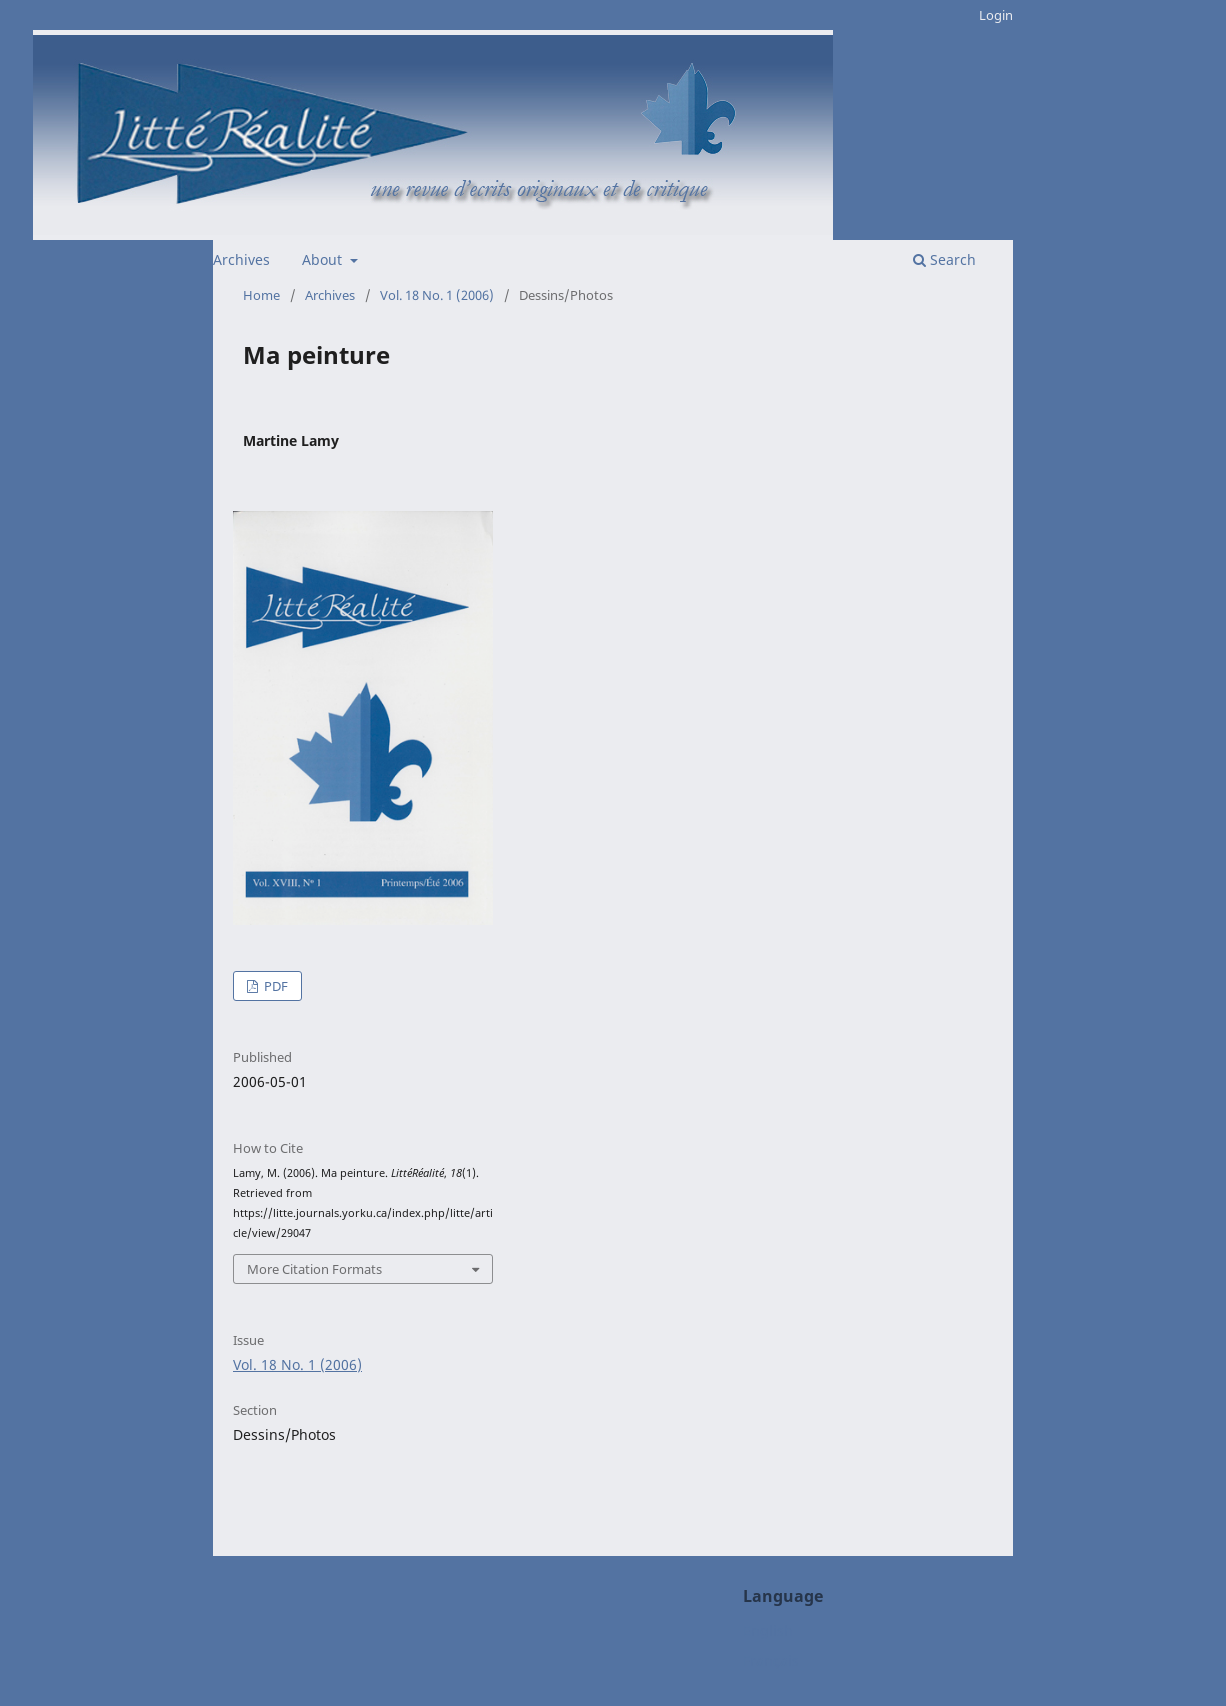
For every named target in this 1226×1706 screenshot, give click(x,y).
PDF (274, 986)
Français (771, 1660)
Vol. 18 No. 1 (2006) (437, 295)
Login (996, 15)
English (768, 1630)
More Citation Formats (314, 1269)
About (324, 259)
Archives (241, 259)
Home (261, 295)
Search (944, 259)
